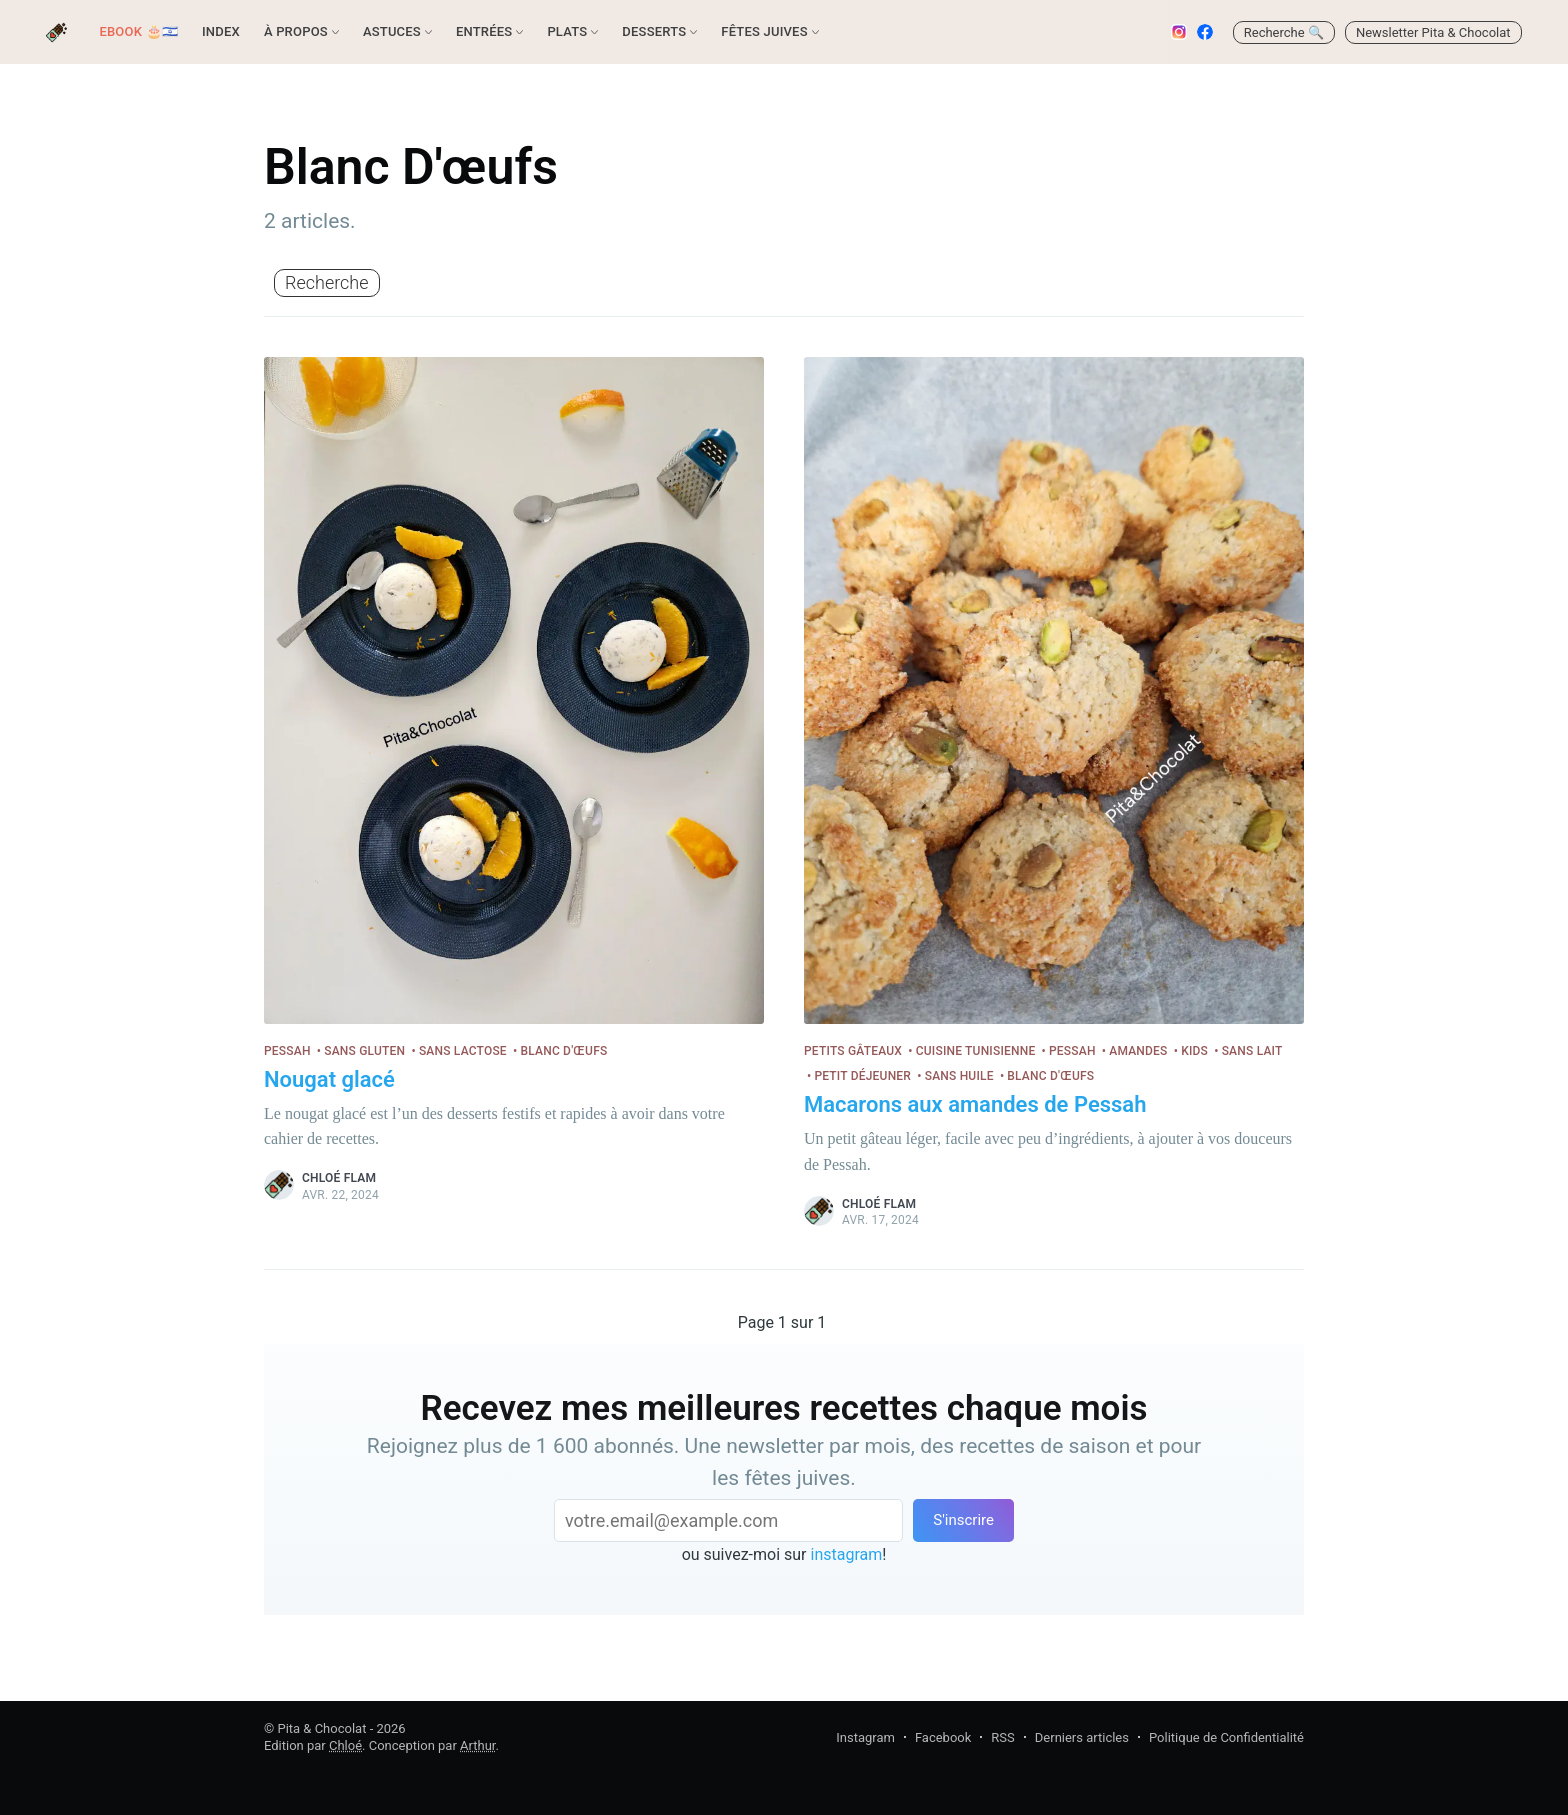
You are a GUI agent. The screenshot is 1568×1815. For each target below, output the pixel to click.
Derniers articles (1082, 1737)
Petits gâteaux (853, 1051)
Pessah (287, 1051)
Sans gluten (364, 1051)
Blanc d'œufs (563, 1051)
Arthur (477, 1745)
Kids (1194, 1051)
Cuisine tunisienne (976, 1051)
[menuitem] (138, 32)
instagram (846, 1554)
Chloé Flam (339, 1178)
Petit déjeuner (862, 1076)
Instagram (865, 1737)
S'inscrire (963, 1520)
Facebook (943, 1737)
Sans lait (1252, 1051)
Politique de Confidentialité (1226, 1737)
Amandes (1138, 1051)
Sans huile (959, 1076)
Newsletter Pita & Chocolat (1433, 32)
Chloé (345, 1745)
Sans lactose (463, 1051)
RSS (1002, 1737)
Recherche (327, 282)
